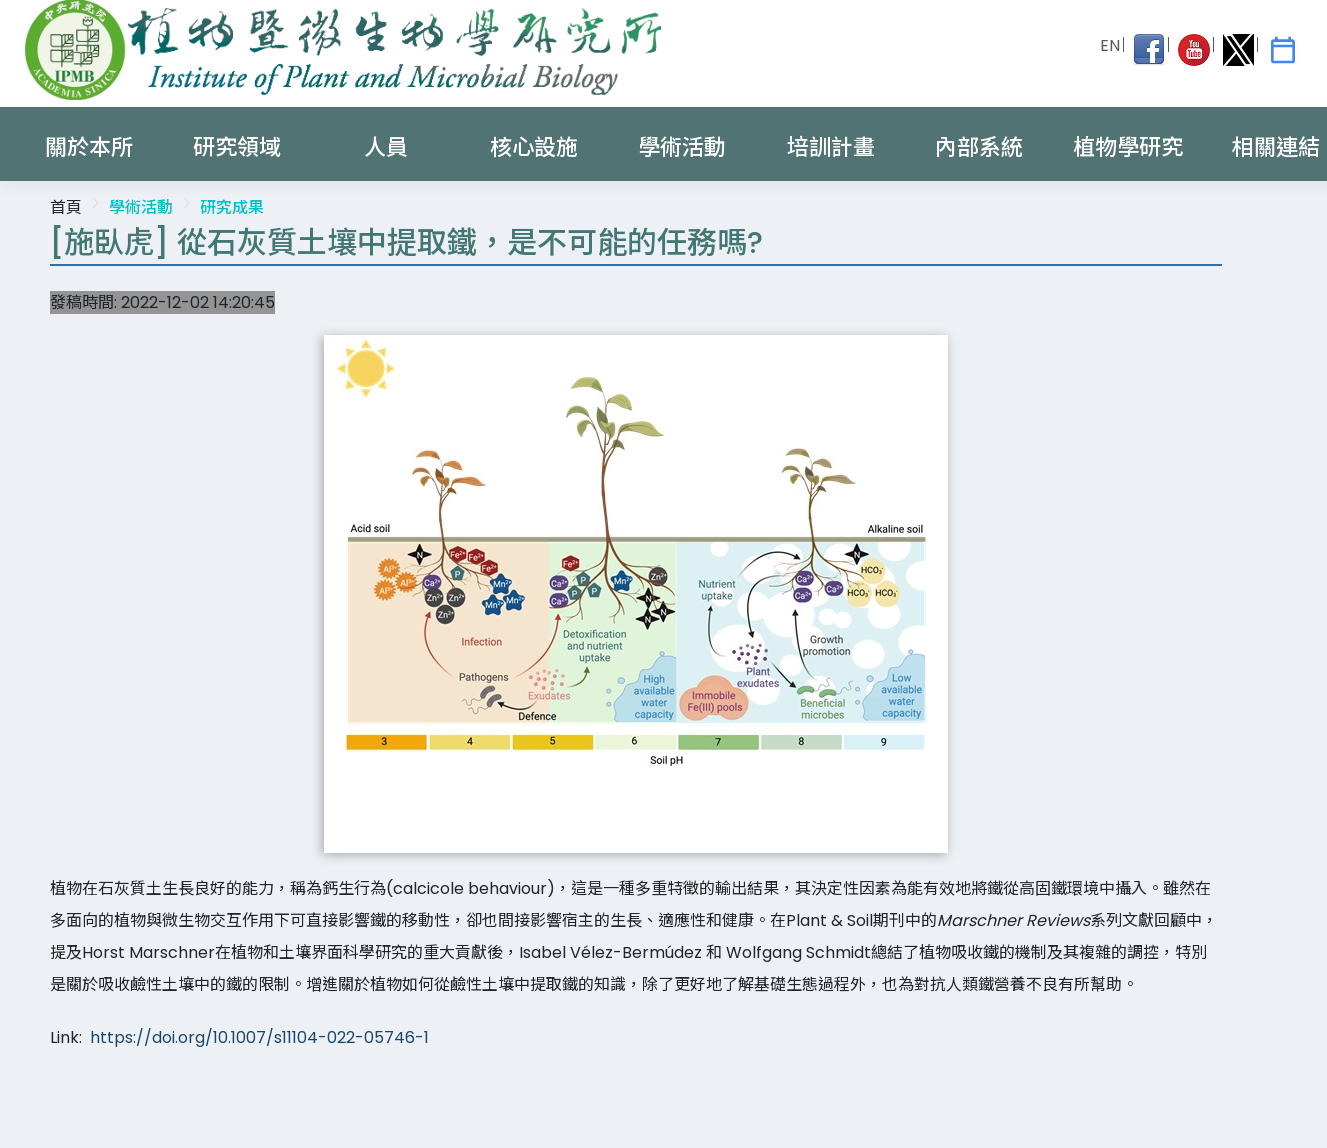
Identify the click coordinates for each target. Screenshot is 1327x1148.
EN (1110, 45)
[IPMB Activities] (1283, 50)
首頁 (66, 207)
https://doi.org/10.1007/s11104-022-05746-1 (259, 1037)
